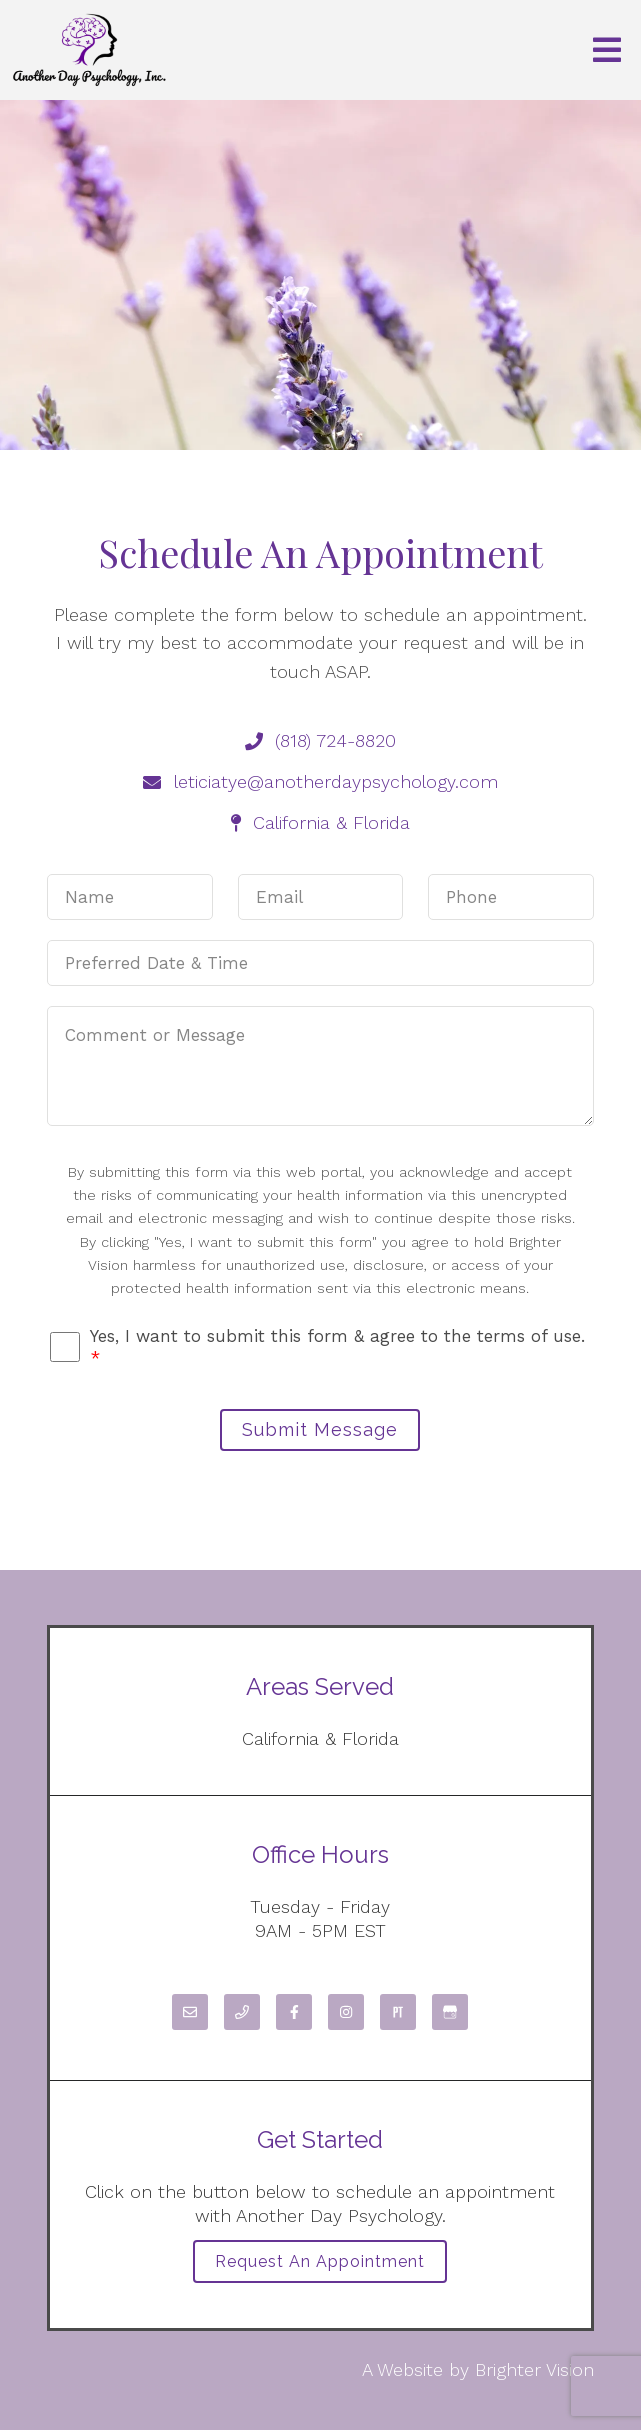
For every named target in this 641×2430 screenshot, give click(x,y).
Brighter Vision (534, 2369)
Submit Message (320, 1429)
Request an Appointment (320, 2261)
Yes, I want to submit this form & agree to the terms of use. (337, 1347)
